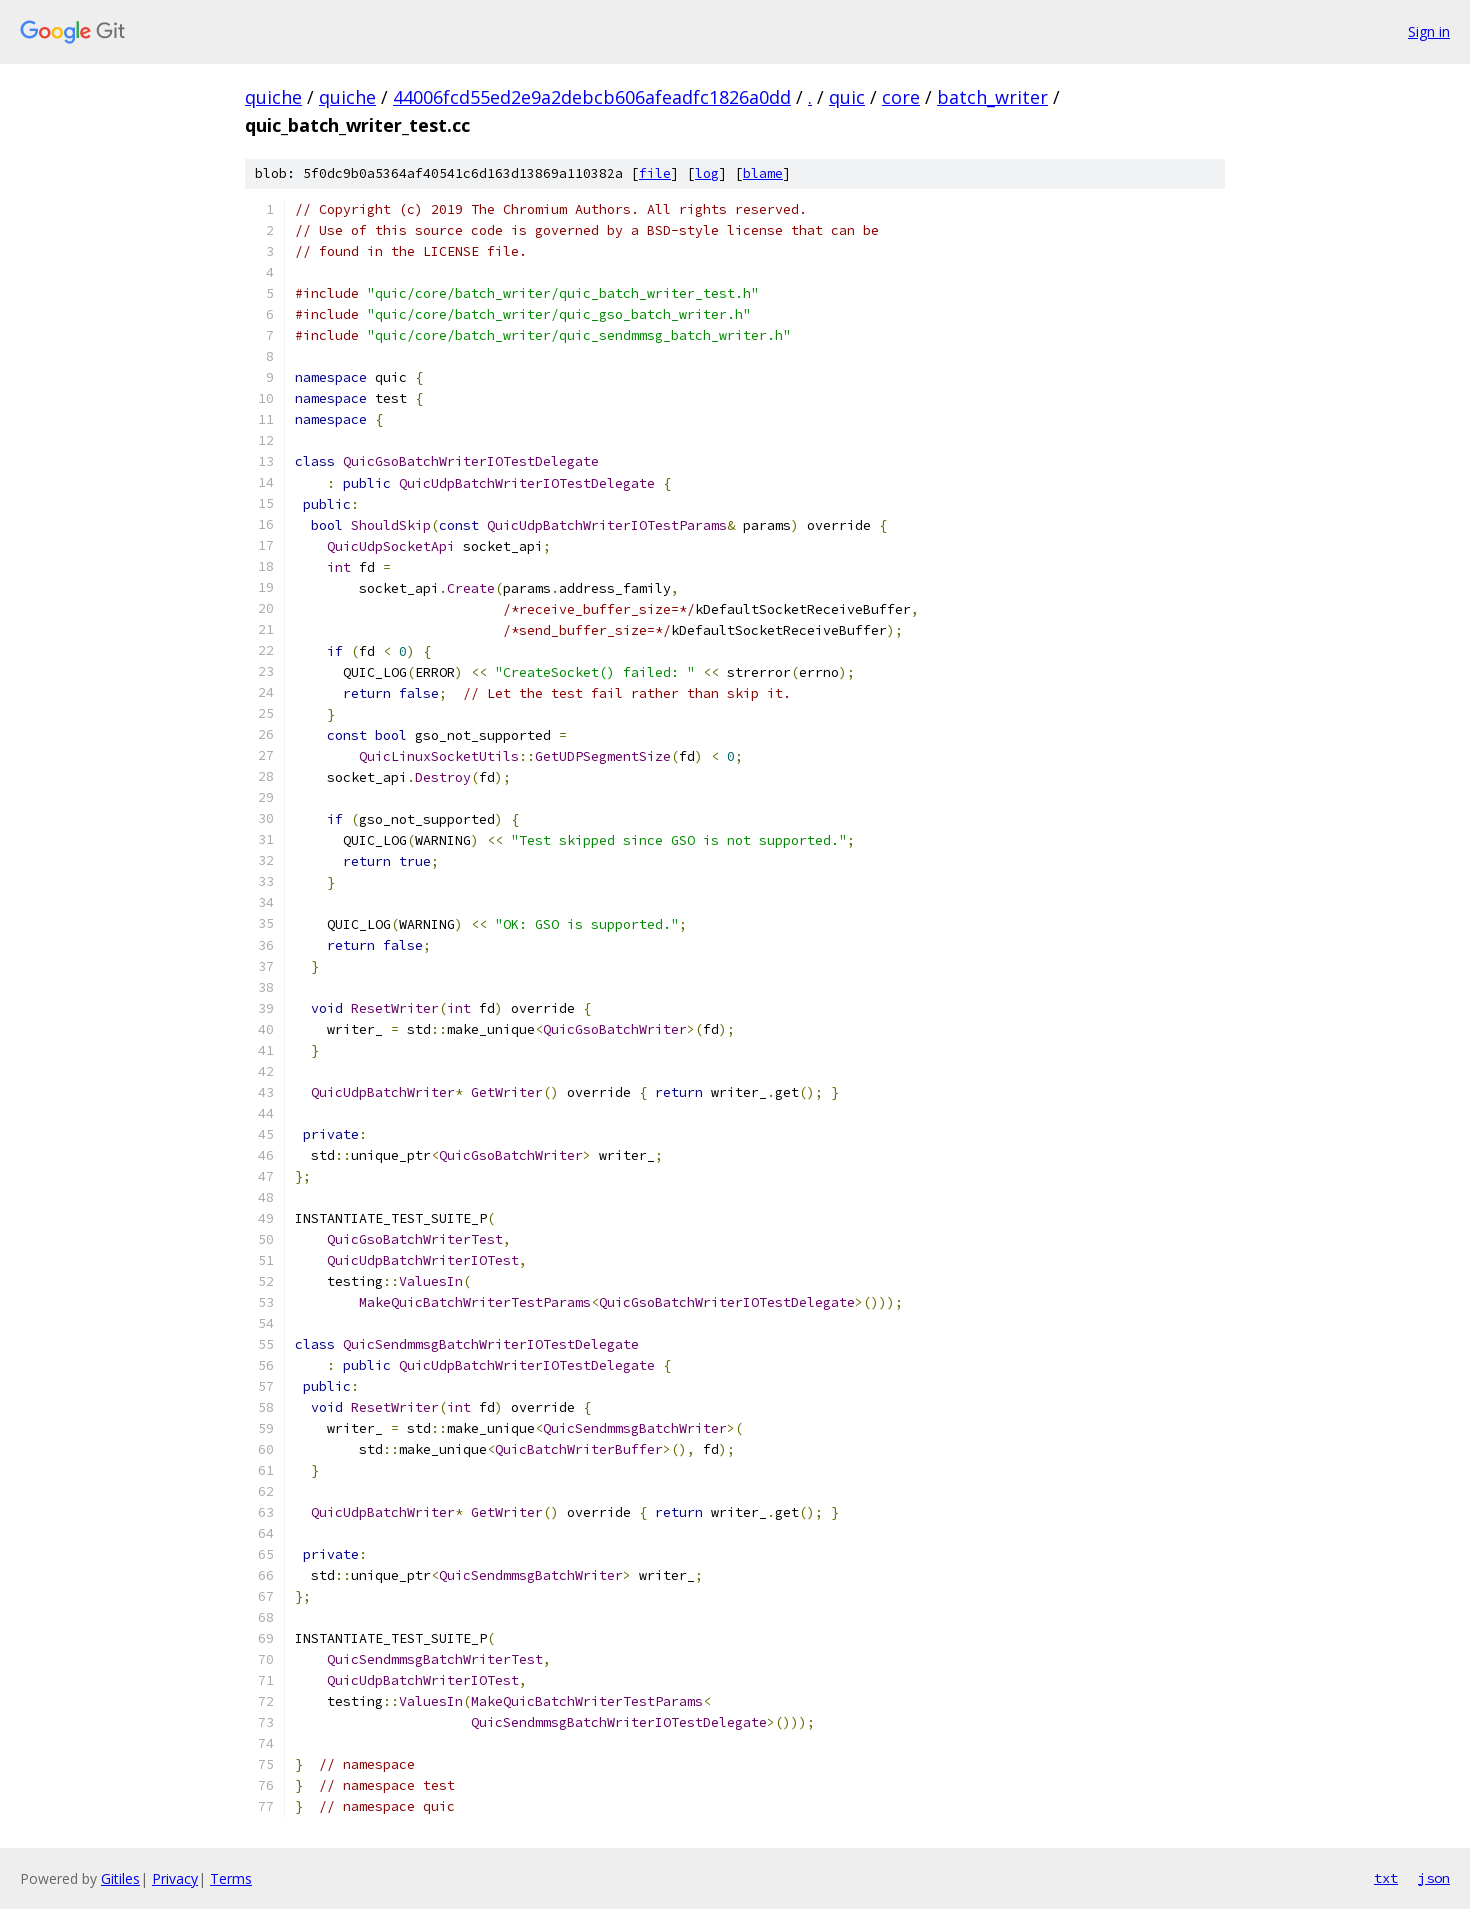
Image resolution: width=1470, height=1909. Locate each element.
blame (763, 173)
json (1434, 1878)
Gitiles (120, 1878)
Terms (231, 1878)
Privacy (175, 1878)
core (901, 97)
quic (847, 97)
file (655, 173)
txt (1386, 1878)
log (707, 173)
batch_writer (992, 97)
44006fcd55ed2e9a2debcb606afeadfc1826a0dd (592, 97)
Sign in (1429, 31)
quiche (273, 97)
